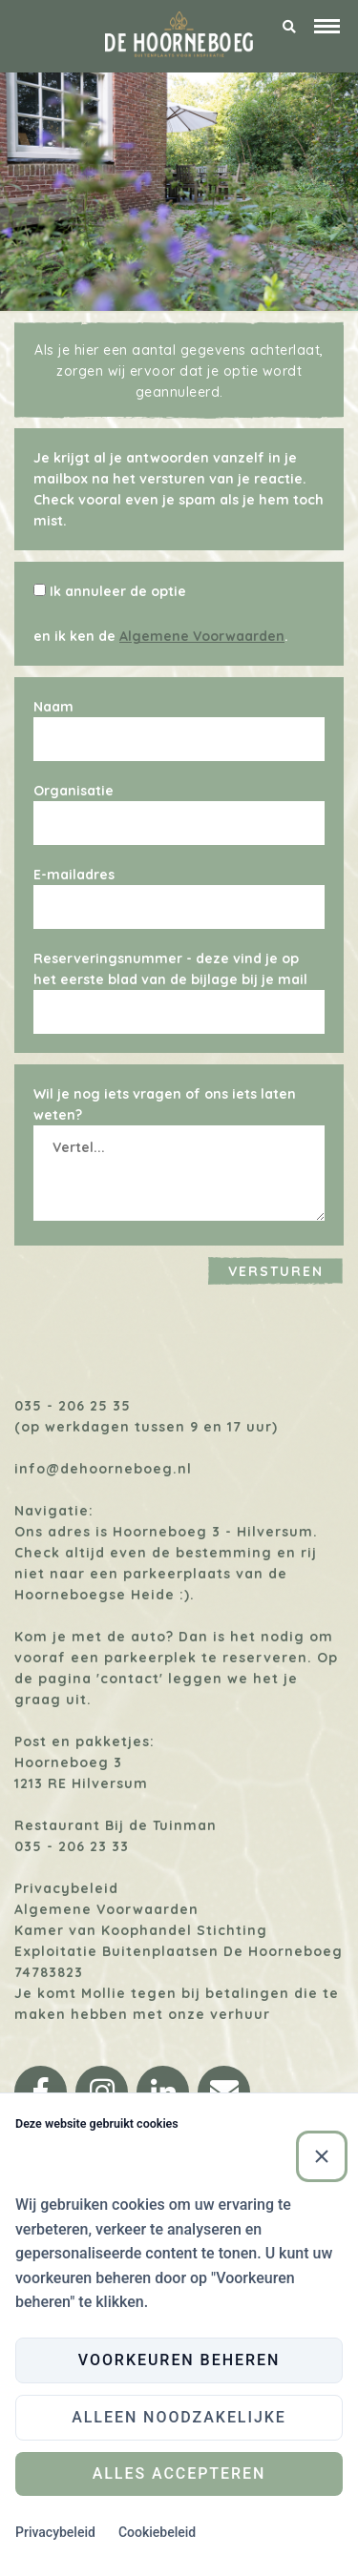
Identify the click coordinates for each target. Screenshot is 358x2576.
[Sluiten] (322, 2156)
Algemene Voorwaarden (201, 636)
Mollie (103, 1993)
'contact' (129, 1678)
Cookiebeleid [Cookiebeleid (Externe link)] (157, 2532)
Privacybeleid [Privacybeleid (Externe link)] (55, 2532)
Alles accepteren (179, 2473)
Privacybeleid (66, 1888)
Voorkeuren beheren (179, 2360)
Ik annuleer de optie (118, 591)
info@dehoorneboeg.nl (103, 1468)
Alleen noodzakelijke (179, 2417)
